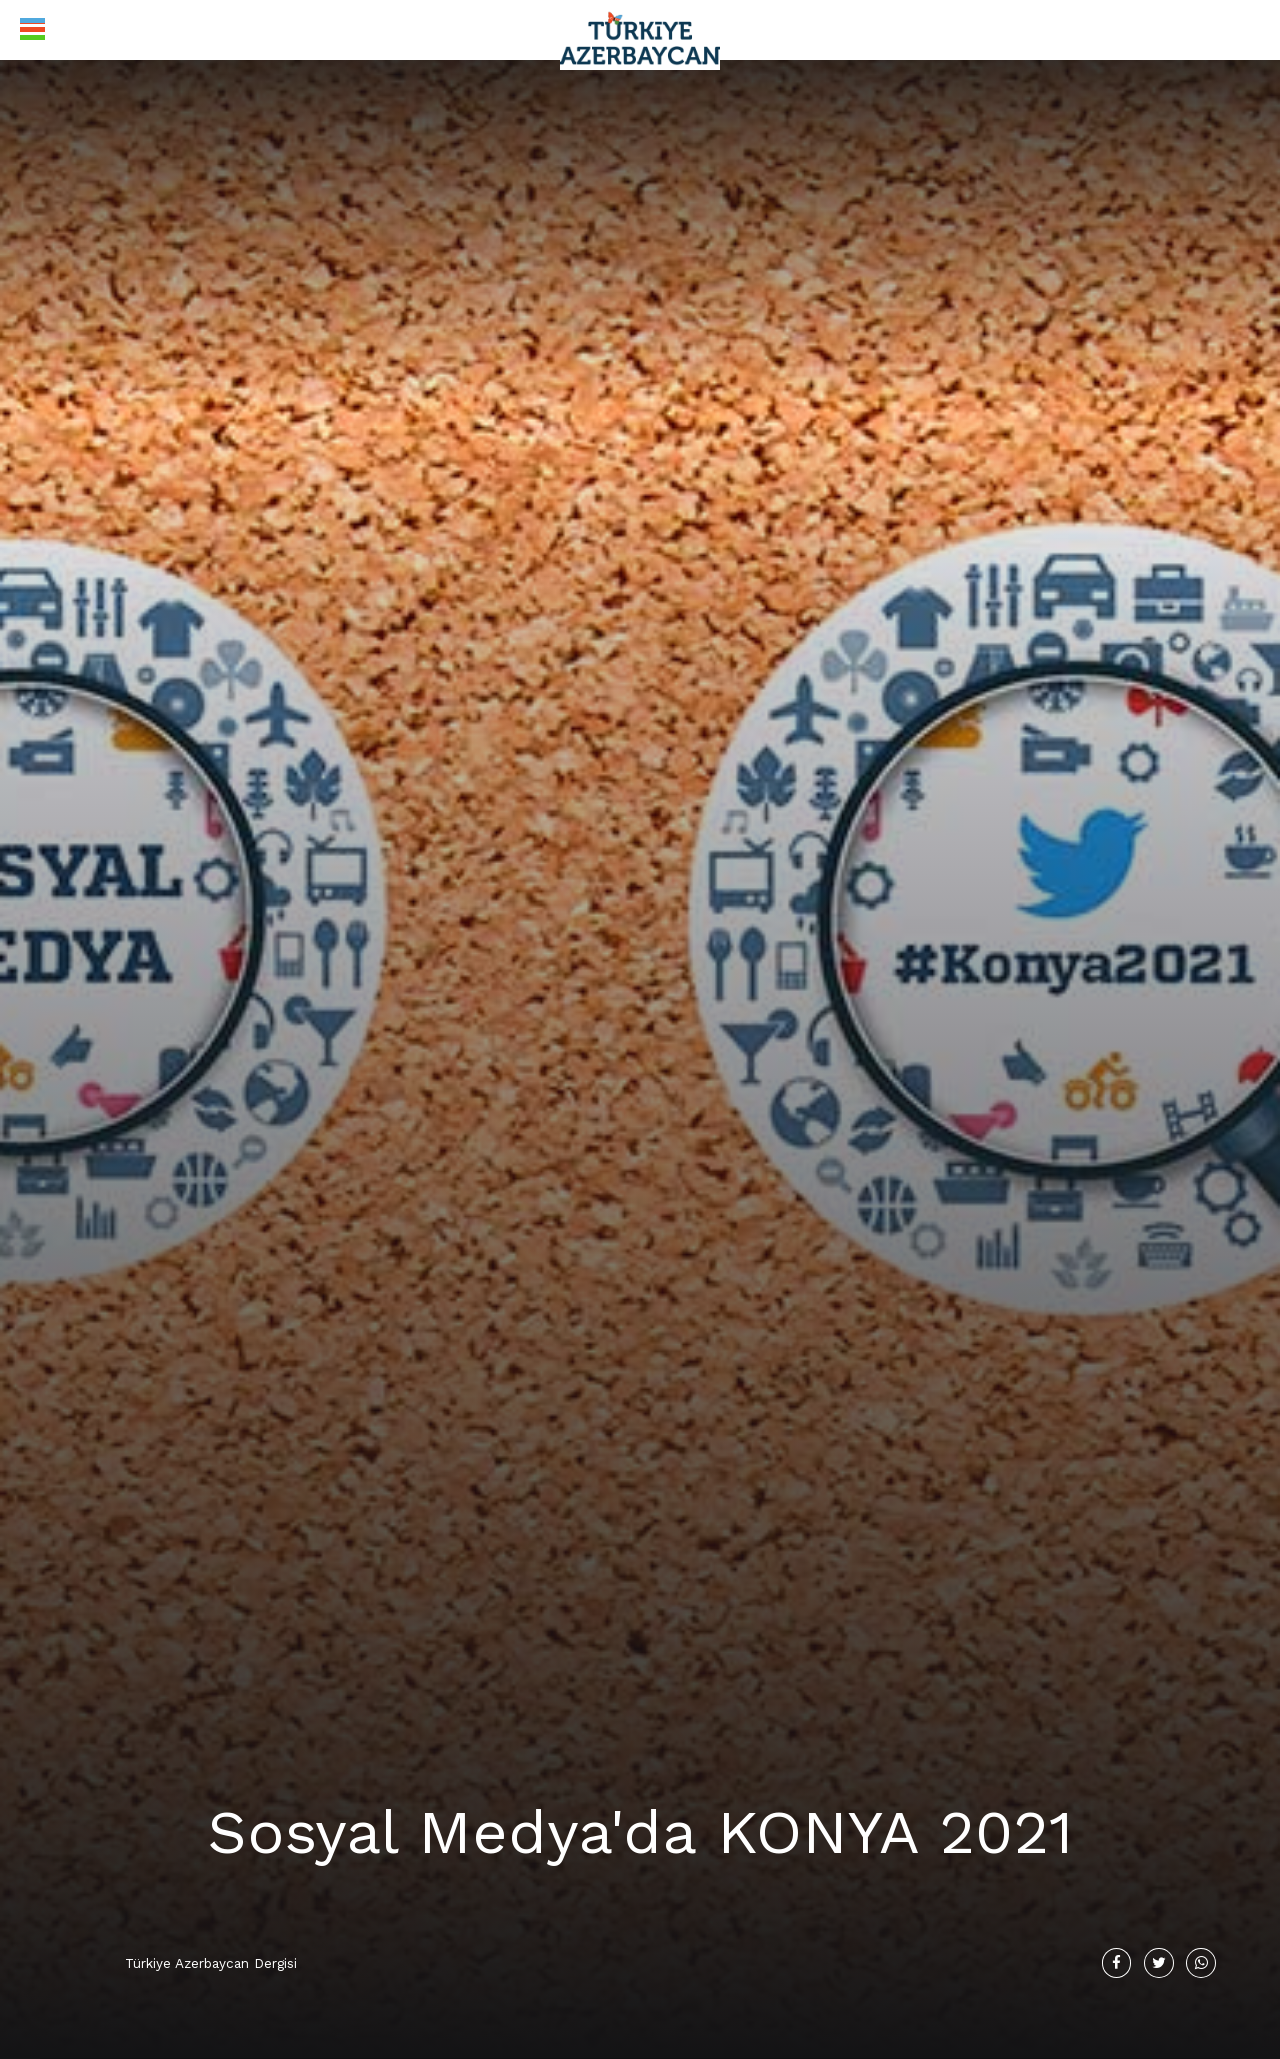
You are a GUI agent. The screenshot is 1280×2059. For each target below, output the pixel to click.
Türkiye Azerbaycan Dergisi (211, 1961)
